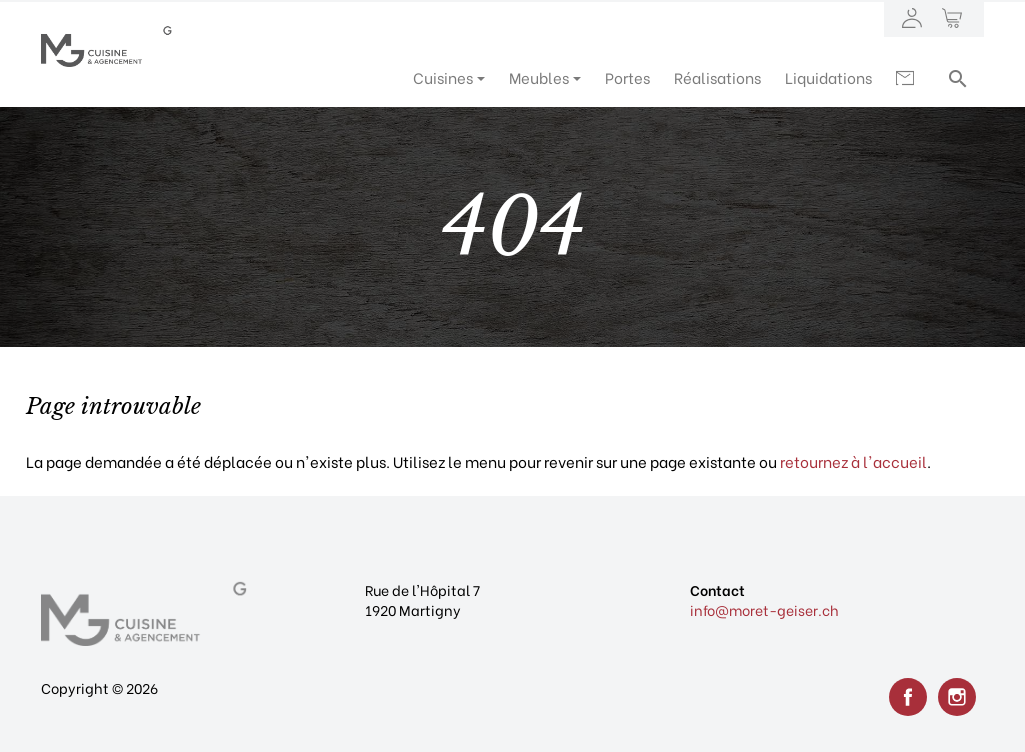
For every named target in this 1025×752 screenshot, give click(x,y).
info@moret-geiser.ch (764, 609)
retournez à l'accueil (853, 461)
